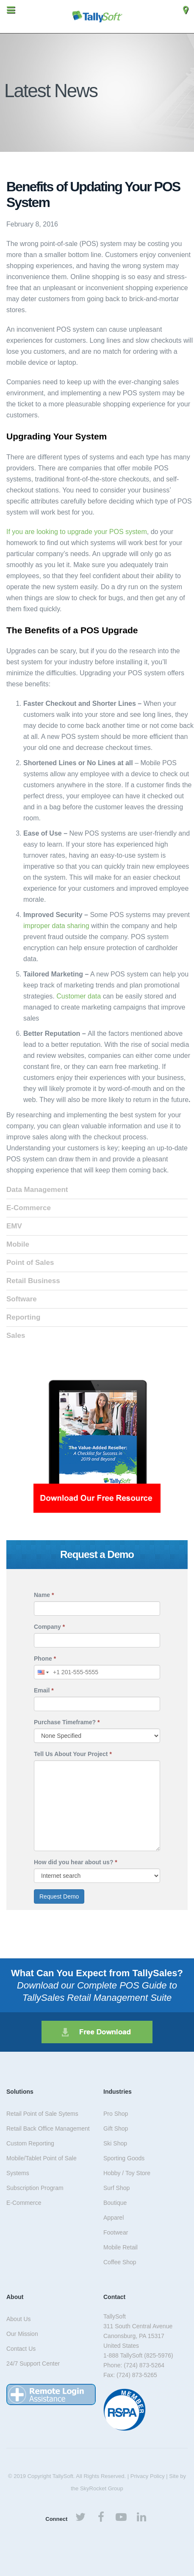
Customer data (78, 996)
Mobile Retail (120, 2247)
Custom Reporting (30, 2143)
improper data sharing (56, 925)
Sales (15, 1335)
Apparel (113, 2217)
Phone (45, 1658)
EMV (14, 1226)
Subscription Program (35, 2187)
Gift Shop (115, 2128)
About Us (18, 2319)
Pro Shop (115, 2113)
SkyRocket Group (101, 2488)
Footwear (115, 2232)
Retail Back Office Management (48, 2128)
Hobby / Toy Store (126, 2173)
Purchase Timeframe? (67, 1722)
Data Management (37, 1190)
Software (21, 1299)
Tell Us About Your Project (73, 1754)
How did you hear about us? (75, 1862)
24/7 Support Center (33, 2363)
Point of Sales (30, 1263)
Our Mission (22, 2333)
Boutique (115, 2202)
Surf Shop (116, 2187)
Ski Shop (115, 2143)
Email (44, 1690)
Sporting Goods (123, 2158)
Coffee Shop (119, 2262)
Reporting (23, 1317)
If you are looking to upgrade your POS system (76, 531)
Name (44, 1594)
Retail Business (33, 1281)
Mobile (17, 1244)
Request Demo (59, 1896)
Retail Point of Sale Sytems (42, 2113)
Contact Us (21, 2348)
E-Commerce (28, 1208)
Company (49, 1626)
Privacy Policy (147, 2476)
